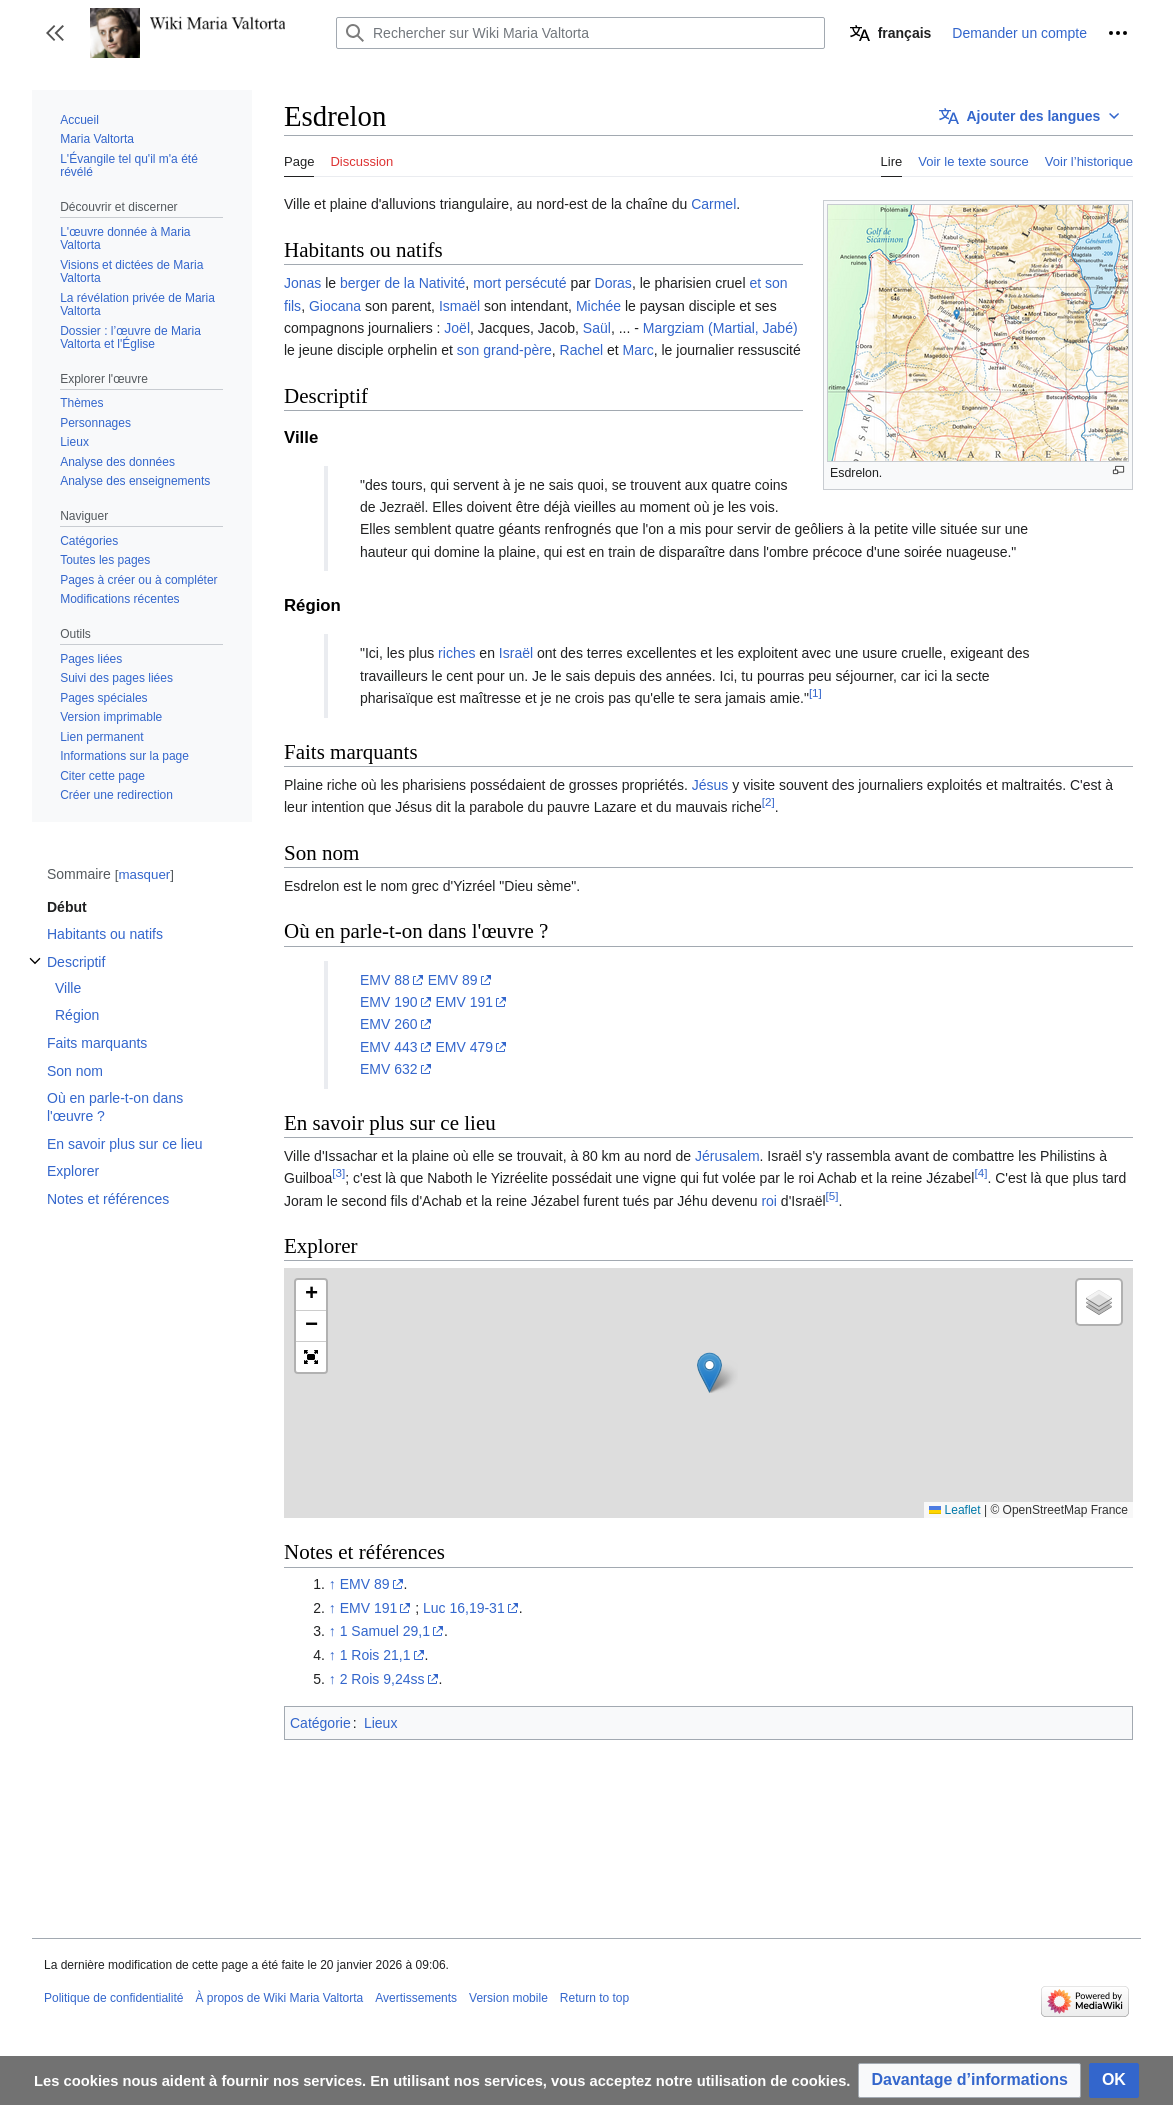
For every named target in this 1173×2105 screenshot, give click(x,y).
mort (487, 283)
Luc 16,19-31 (464, 1608)
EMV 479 (464, 1047)
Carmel (713, 204)
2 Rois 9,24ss (382, 1679)
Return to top (594, 1998)
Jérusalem (727, 1156)
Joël (457, 328)
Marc (638, 350)
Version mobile (508, 1998)
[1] (815, 692)
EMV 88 (385, 980)
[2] (768, 802)
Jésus (710, 785)
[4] (980, 1173)
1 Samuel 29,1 (385, 1631)
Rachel (582, 350)
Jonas (302, 283)
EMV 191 (464, 1002)
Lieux (380, 1723)
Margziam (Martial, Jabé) (720, 328)
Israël (516, 653)
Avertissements (416, 1998)
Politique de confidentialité (113, 1998)
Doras (613, 283)
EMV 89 (453, 980)
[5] (832, 1195)
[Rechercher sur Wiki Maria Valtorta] (580, 33)
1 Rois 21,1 (375, 1655)
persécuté (535, 283)
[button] (55, 33)
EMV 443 (389, 1047)
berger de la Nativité (402, 283)
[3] (338, 1173)
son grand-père (504, 350)
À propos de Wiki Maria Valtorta (279, 1998)
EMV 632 (389, 1069)
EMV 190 (389, 1002)
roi (769, 1201)
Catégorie (320, 1723)
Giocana (335, 306)
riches (456, 653)
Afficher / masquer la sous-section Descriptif (35, 971)
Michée (598, 306)
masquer (144, 874)
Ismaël (459, 306)
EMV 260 (389, 1024)
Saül (597, 328)
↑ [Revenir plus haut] (332, 1584)
